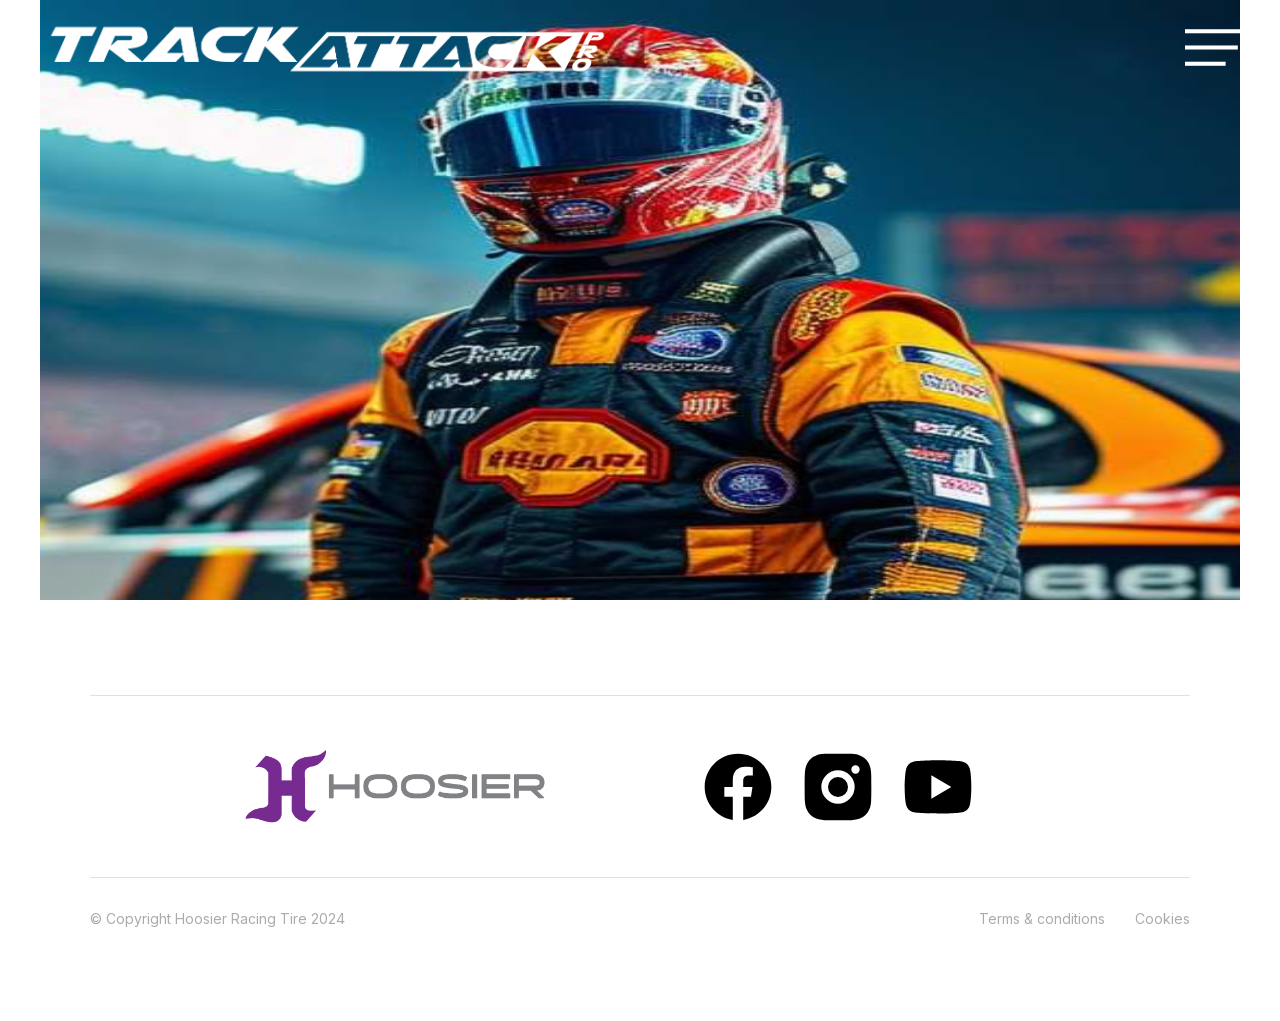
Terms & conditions (1042, 918)
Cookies (1162, 918)
